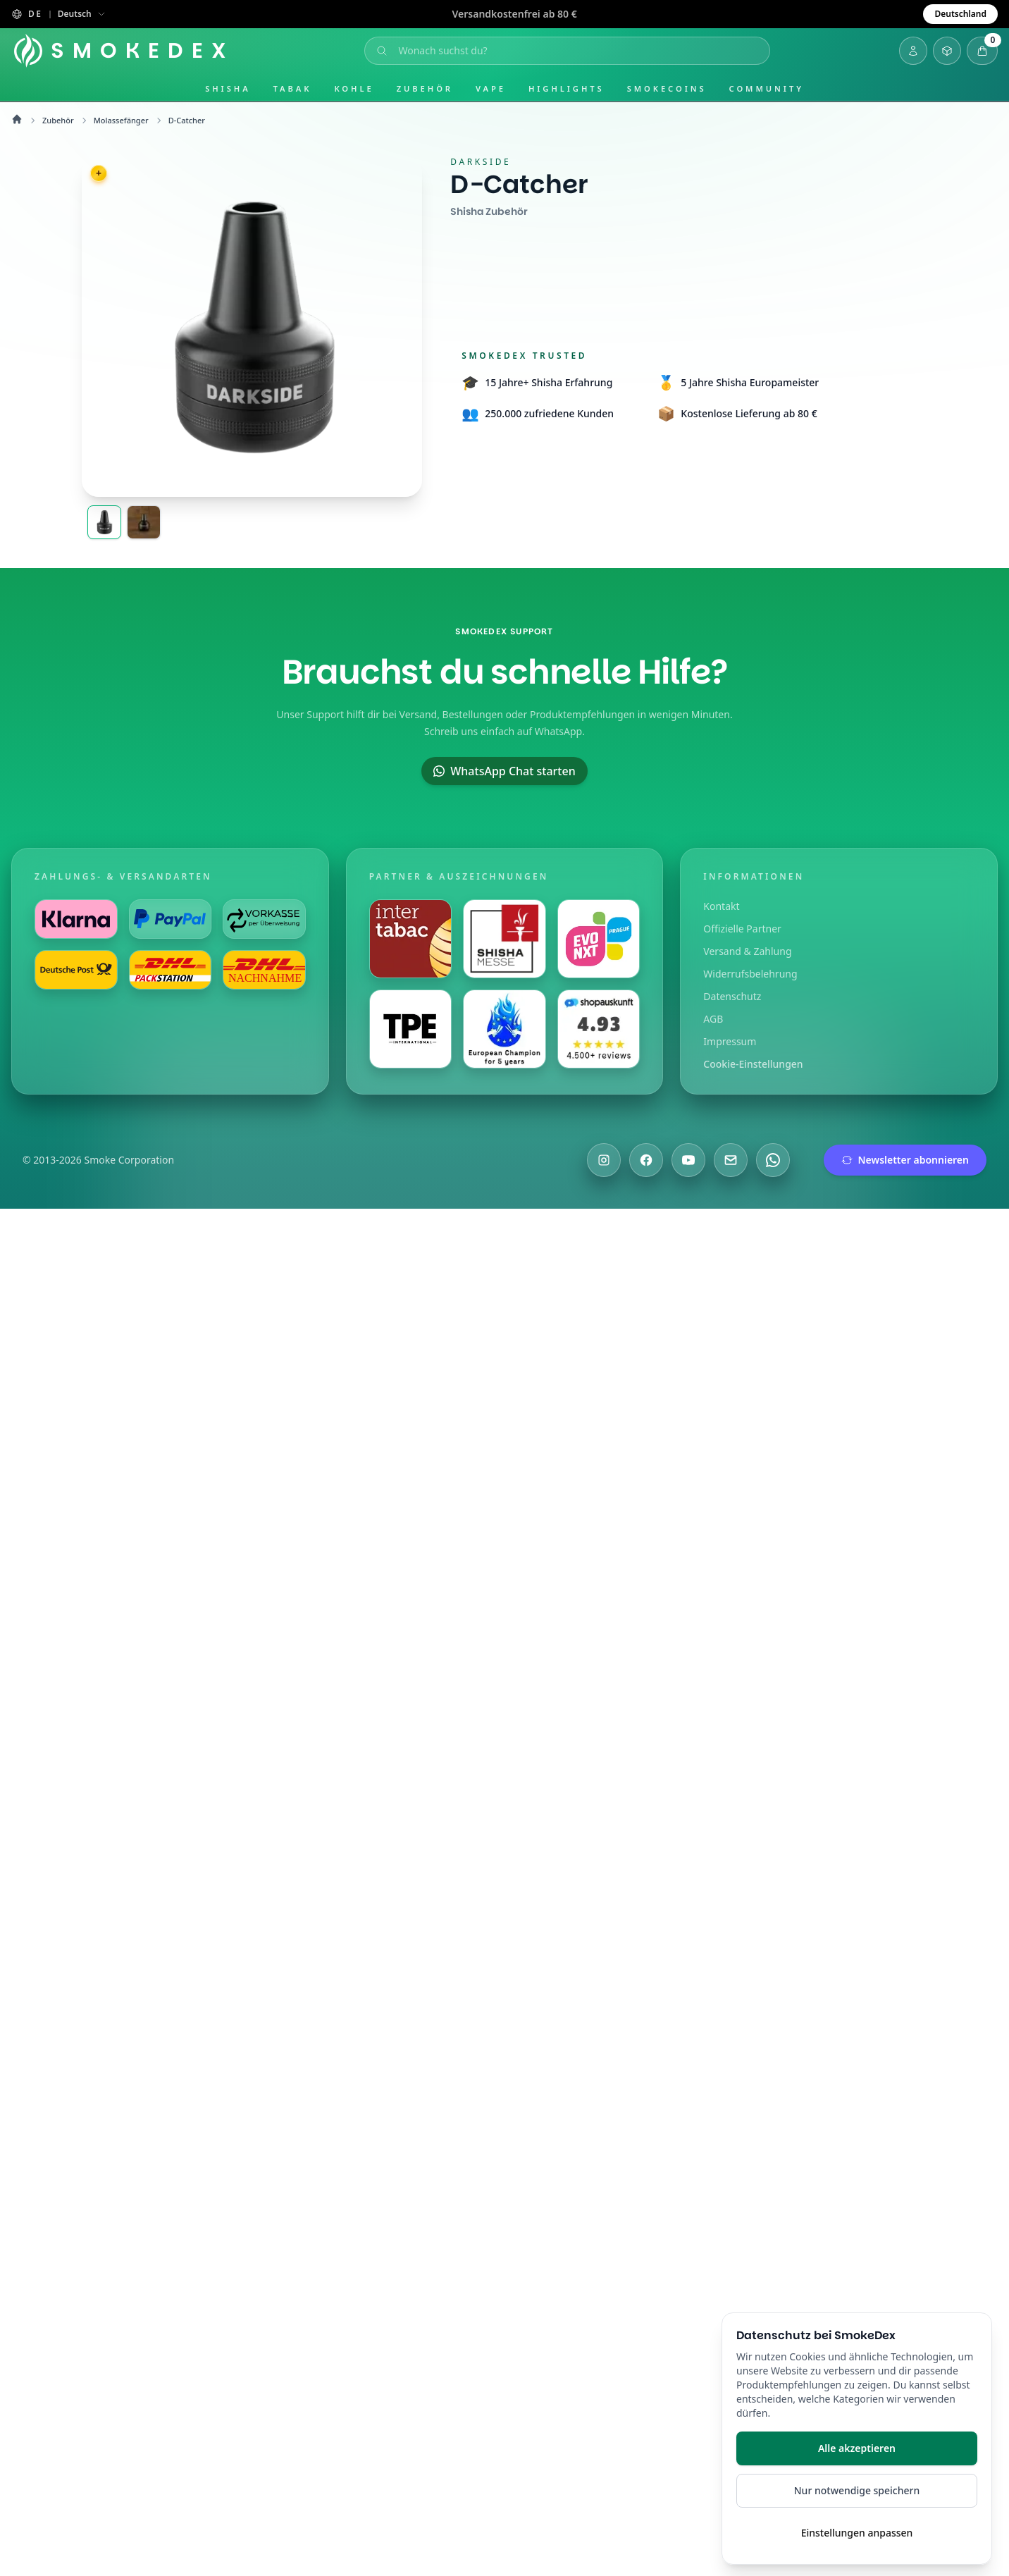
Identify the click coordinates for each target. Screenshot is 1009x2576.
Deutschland (960, 14)
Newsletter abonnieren (905, 1159)
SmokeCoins (667, 88)
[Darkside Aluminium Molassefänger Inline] (144, 522)
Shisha (227, 88)
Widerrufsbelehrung (750, 973)
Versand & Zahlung (747, 951)
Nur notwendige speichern (857, 2490)
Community (766, 88)
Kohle (353, 88)
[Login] (913, 51)
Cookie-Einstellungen (753, 1064)
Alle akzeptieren (857, 2448)
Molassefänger (121, 120)
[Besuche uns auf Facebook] (646, 1160)
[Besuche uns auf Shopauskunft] (599, 1029)
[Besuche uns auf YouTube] (688, 1160)
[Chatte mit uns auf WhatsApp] (773, 1160)
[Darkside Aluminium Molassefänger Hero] (104, 522)
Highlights (566, 88)
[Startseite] (125, 51)
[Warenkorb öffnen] (982, 51)
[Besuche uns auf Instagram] (604, 1160)
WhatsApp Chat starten (504, 771)
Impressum (729, 1041)
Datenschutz (732, 996)
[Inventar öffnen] (947, 51)
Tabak (292, 88)
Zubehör (425, 88)
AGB (713, 1018)
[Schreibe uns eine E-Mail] (731, 1160)
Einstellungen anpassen (857, 2532)
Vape (491, 88)
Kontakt (721, 906)
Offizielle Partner (742, 928)
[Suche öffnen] (569, 51)
